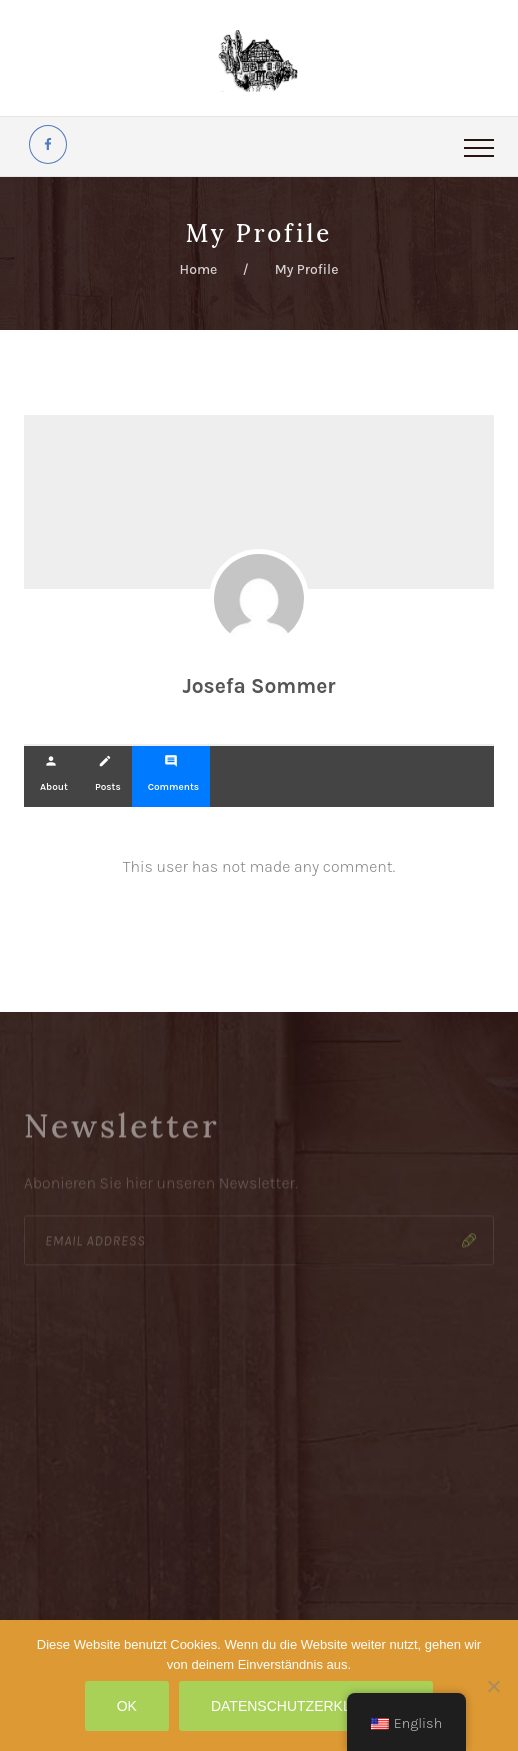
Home (199, 269)
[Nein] (493, 1686)
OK (127, 1706)
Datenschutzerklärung (306, 1706)
